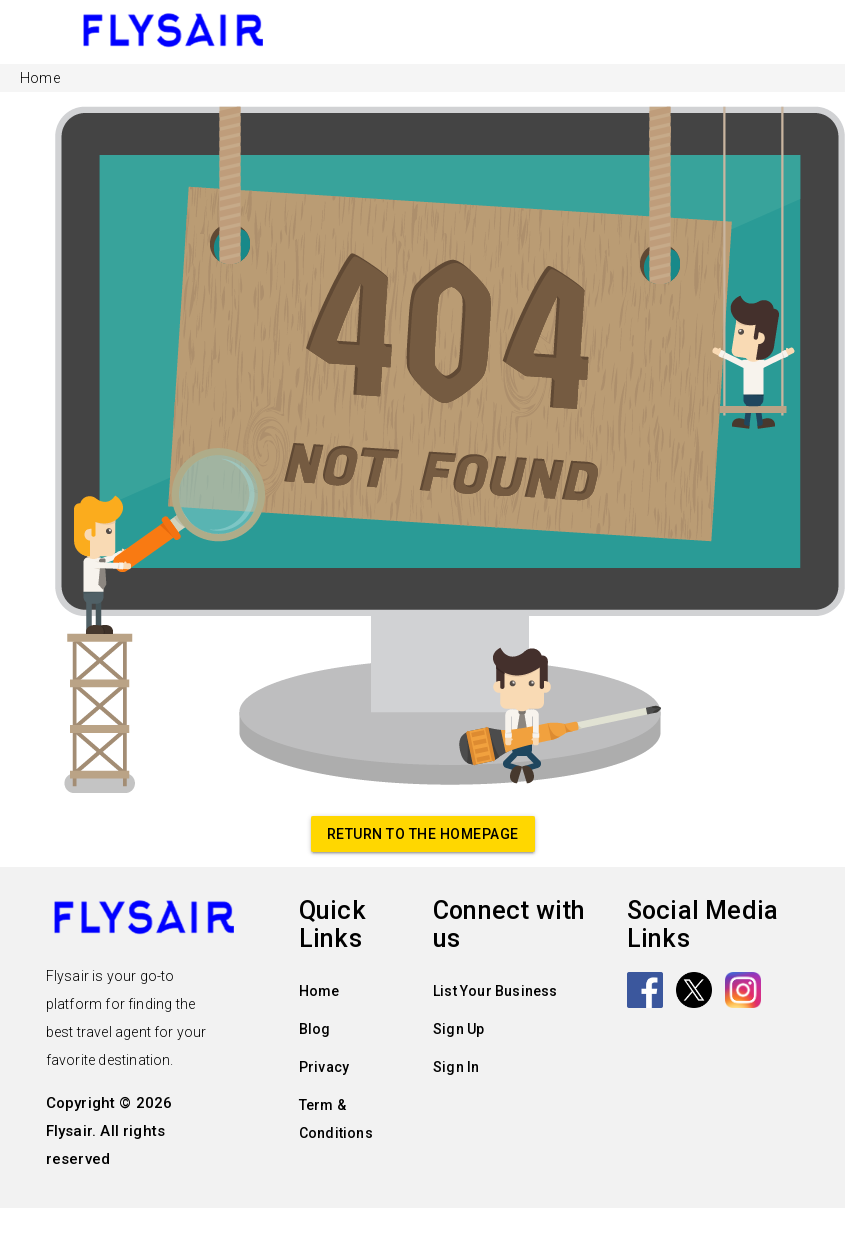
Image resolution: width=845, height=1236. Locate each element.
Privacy (324, 1067)
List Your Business (495, 991)
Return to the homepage (423, 834)
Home (319, 991)
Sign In (456, 1067)
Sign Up (458, 1029)
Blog (315, 1029)
